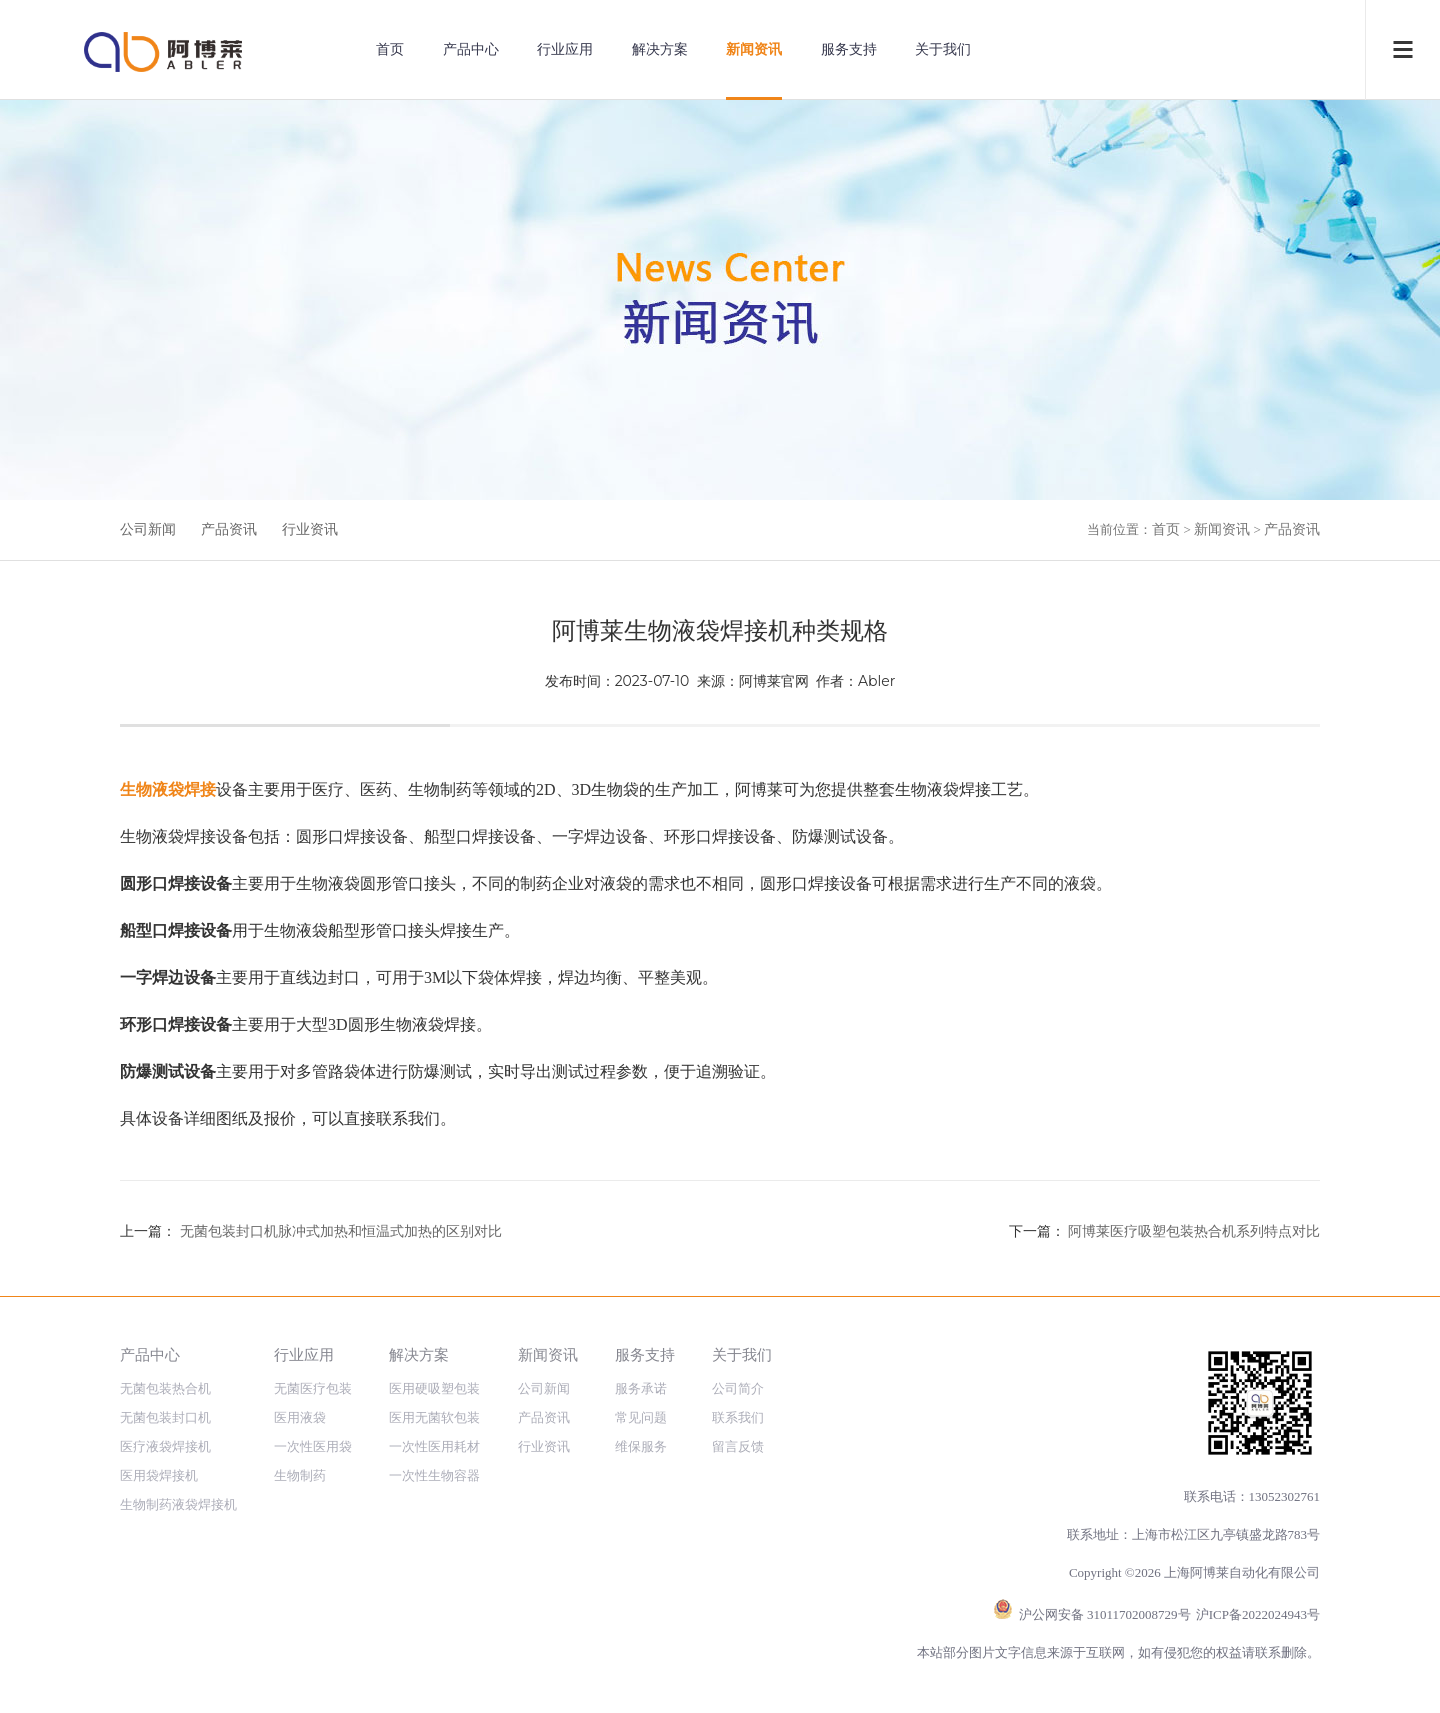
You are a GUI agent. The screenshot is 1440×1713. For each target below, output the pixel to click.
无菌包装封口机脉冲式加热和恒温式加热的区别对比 (341, 1231)
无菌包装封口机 (165, 1417)
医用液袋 (300, 1417)
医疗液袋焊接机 (165, 1446)
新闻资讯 (754, 49)
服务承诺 (641, 1388)
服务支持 (849, 49)
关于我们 (943, 49)
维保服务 (641, 1446)
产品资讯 (229, 529)
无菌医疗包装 (313, 1388)
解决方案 (660, 49)
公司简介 (738, 1388)
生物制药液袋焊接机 (178, 1504)
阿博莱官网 (774, 681)
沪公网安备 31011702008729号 (1105, 1614)
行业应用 (565, 49)
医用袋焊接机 (159, 1475)
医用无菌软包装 (434, 1417)
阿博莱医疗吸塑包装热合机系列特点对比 (1194, 1231)
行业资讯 (310, 529)
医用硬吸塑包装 (434, 1388)
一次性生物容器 (434, 1475)
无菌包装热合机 (165, 1388)
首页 (390, 49)
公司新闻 (148, 529)
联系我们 (738, 1417)
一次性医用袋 (313, 1446)
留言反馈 (738, 1446)
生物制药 (300, 1475)
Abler (876, 681)
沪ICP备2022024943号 (1258, 1614)
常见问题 (641, 1417)
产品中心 (471, 49)
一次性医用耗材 (434, 1446)
